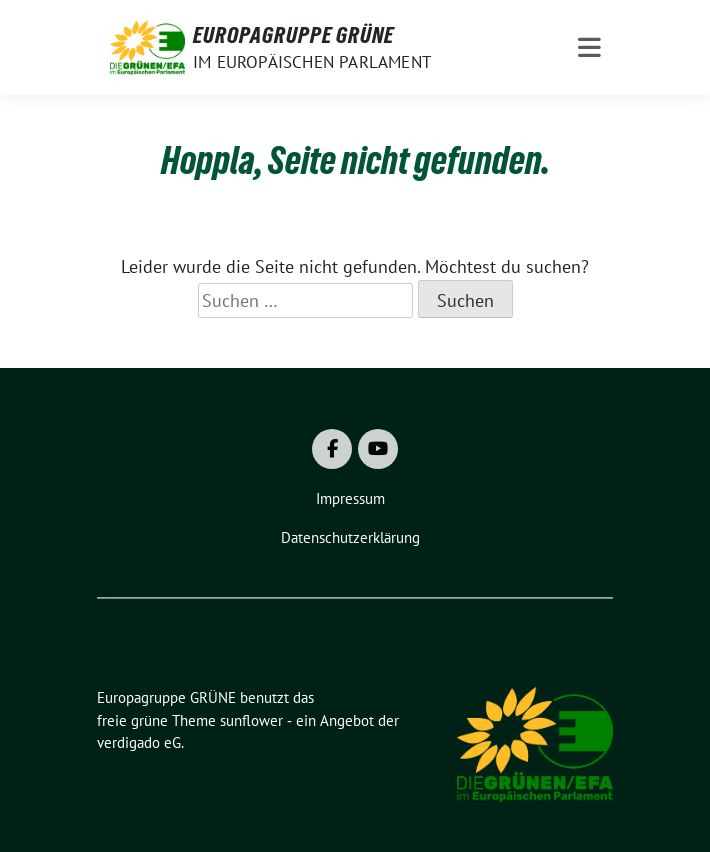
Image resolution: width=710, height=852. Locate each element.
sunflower (251, 720)
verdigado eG (139, 742)
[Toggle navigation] (589, 47)
